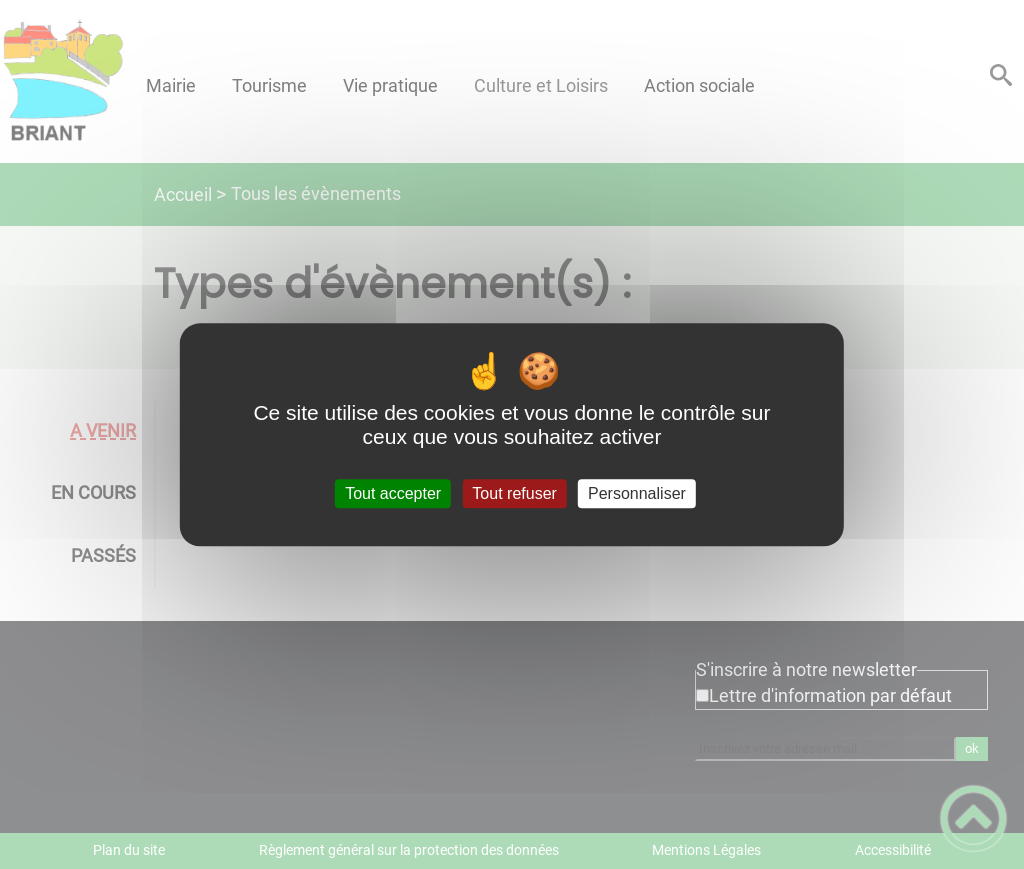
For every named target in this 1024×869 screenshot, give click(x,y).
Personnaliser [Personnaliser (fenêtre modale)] (637, 493)
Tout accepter (393, 493)
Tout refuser (514, 493)
